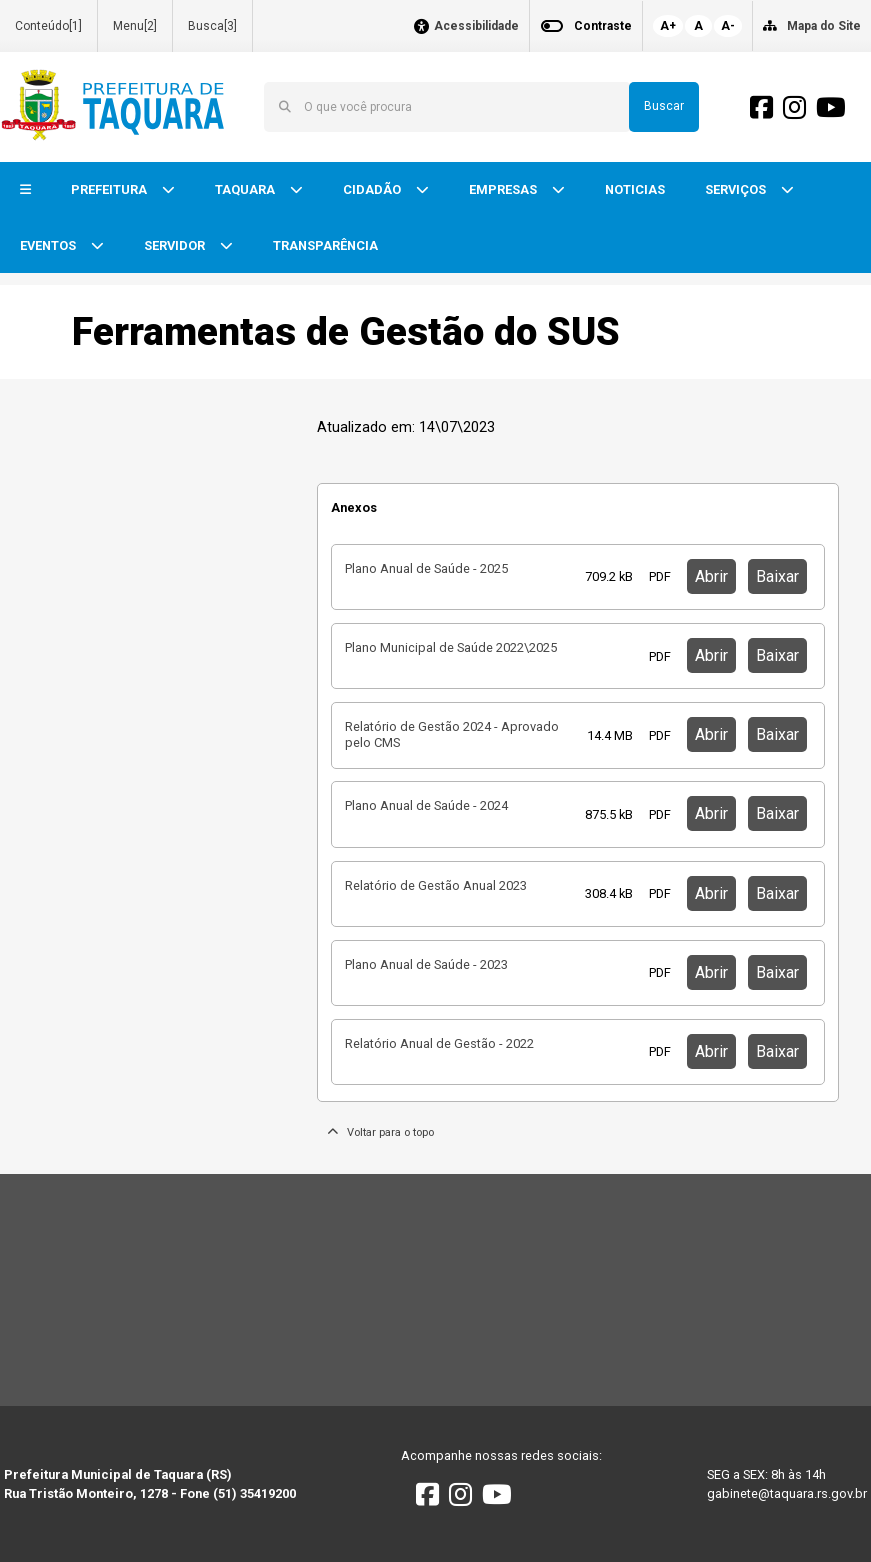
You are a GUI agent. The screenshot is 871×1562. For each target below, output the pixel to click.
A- (728, 26)
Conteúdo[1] (48, 26)
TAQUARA (246, 189)
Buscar (664, 106)
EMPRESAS (504, 189)
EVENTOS (49, 245)
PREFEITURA (110, 189)
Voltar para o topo (380, 1132)
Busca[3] (212, 26)
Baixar (777, 576)
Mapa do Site (824, 26)
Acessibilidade (476, 26)
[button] (25, 190)
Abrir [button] (711, 576)
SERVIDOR (176, 245)
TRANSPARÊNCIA (325, 245)
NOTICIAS (635, 189)
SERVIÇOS (737, 189)
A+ (668, 26)
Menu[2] (135, 26)
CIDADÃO (373, 189)
